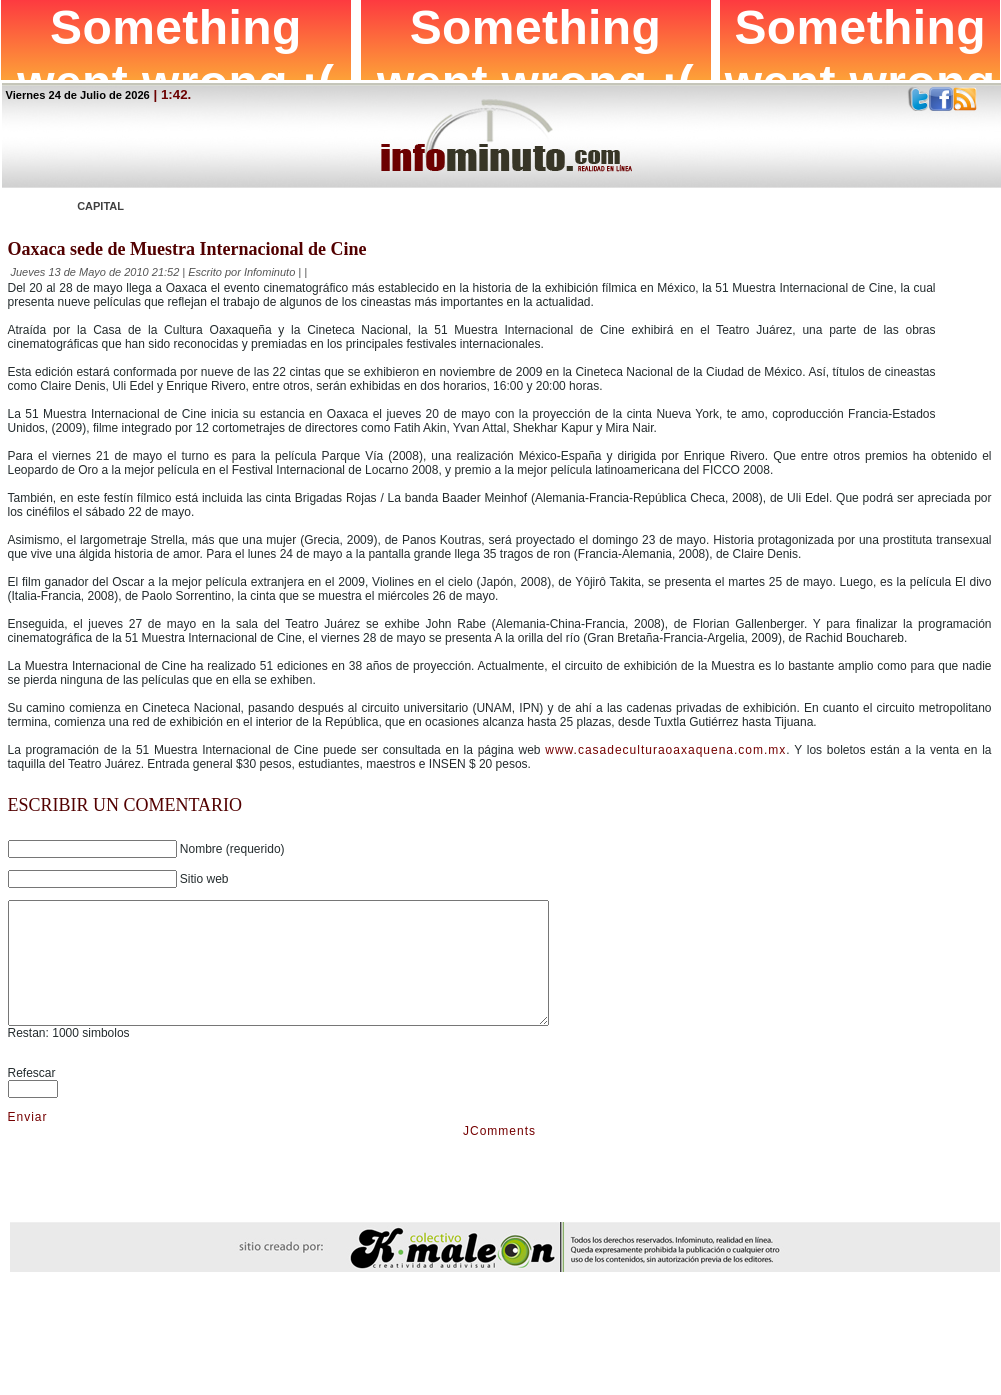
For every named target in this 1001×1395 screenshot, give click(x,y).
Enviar (28, 1141)
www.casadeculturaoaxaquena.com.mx (665, 750)
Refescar (32, 1097)
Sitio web (204, 879)
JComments (499, 1155)
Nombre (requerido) (232, 849)
